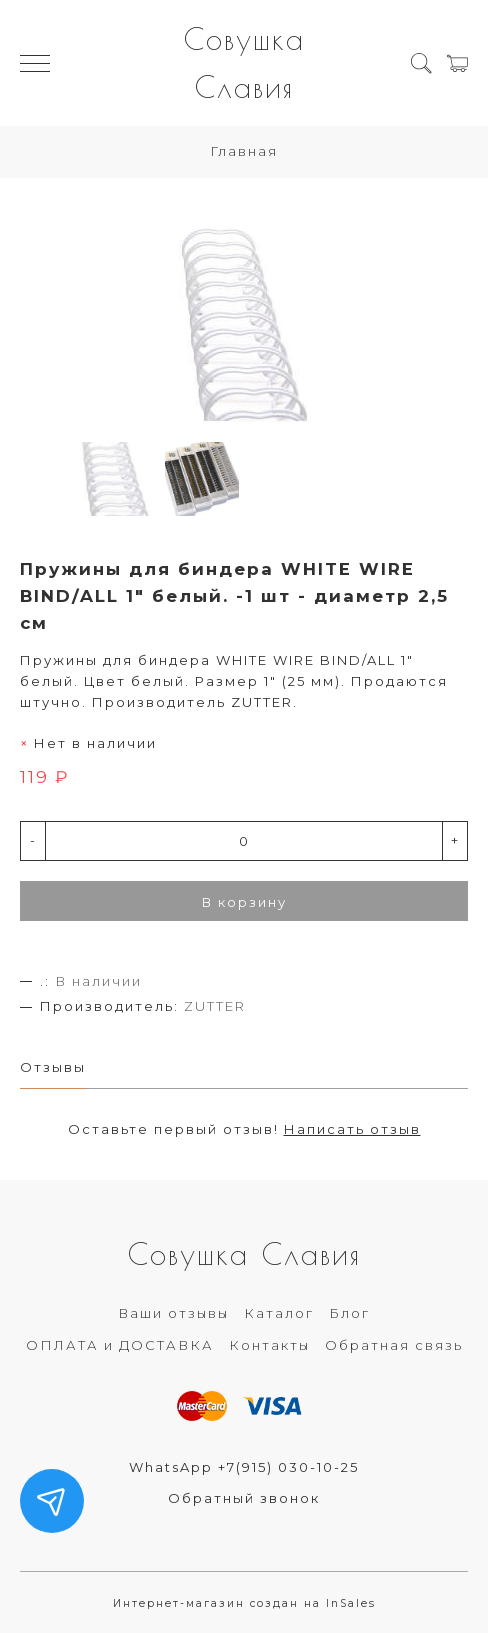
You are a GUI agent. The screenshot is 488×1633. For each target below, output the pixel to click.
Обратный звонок (244, 1498)
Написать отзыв (352, 1129)
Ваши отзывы (173, 1313)
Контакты (269, 1345)
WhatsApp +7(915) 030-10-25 (244, 1467)
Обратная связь (394, 1345)
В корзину (244, 902)
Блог (349, 1313)
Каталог (279, 1313)
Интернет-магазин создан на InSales (244, 1603)
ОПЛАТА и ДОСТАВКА (120, 1345)
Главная (244, 151)
